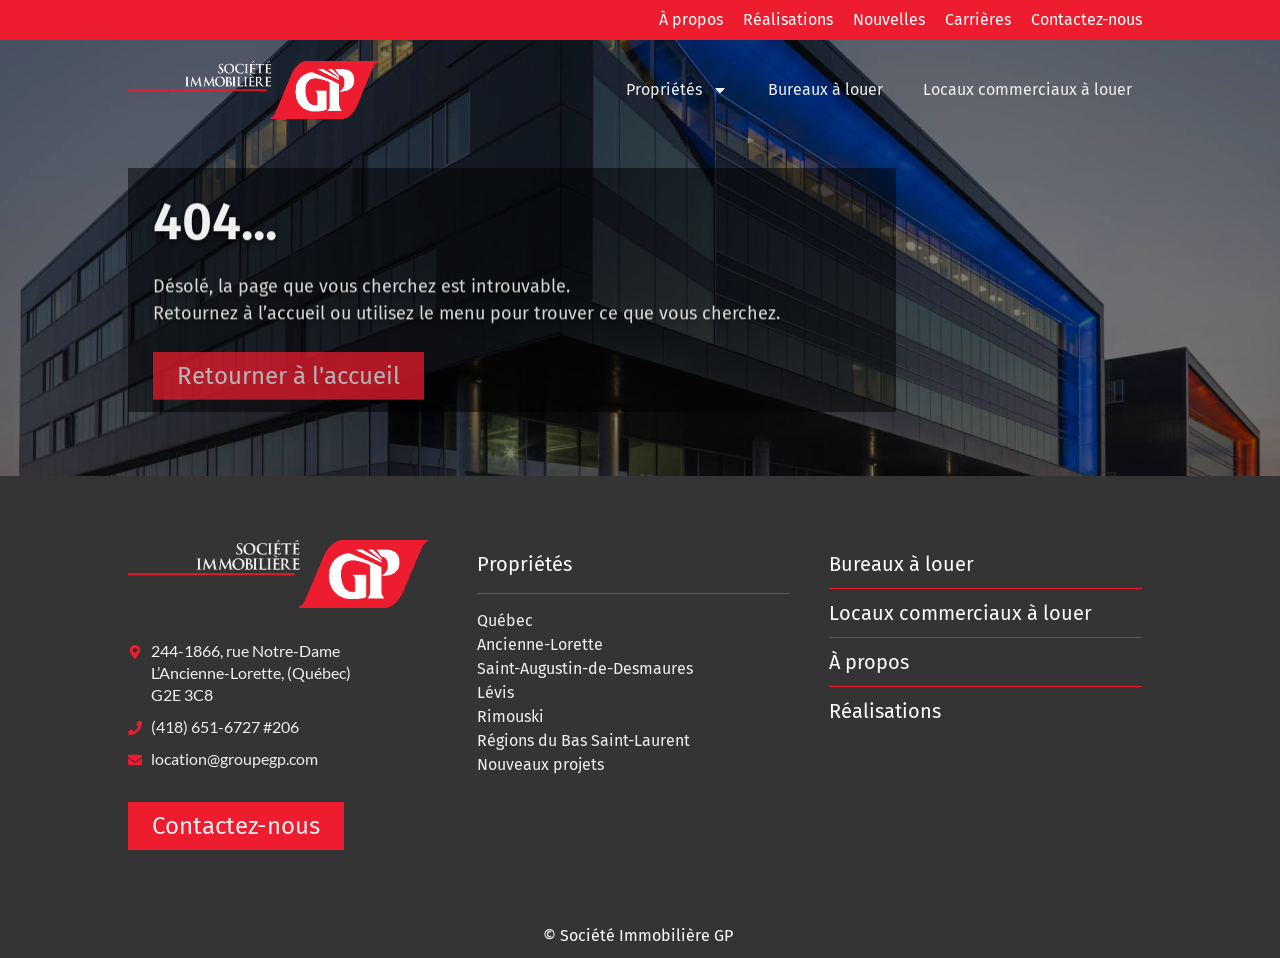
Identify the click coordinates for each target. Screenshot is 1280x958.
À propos (691, 19)
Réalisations (788, 19)
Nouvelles (889, 19)
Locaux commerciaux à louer (1027, 89)
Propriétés (677, 90)
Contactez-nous (1086, 19)
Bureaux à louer (825, 89)
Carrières (978, 19)
